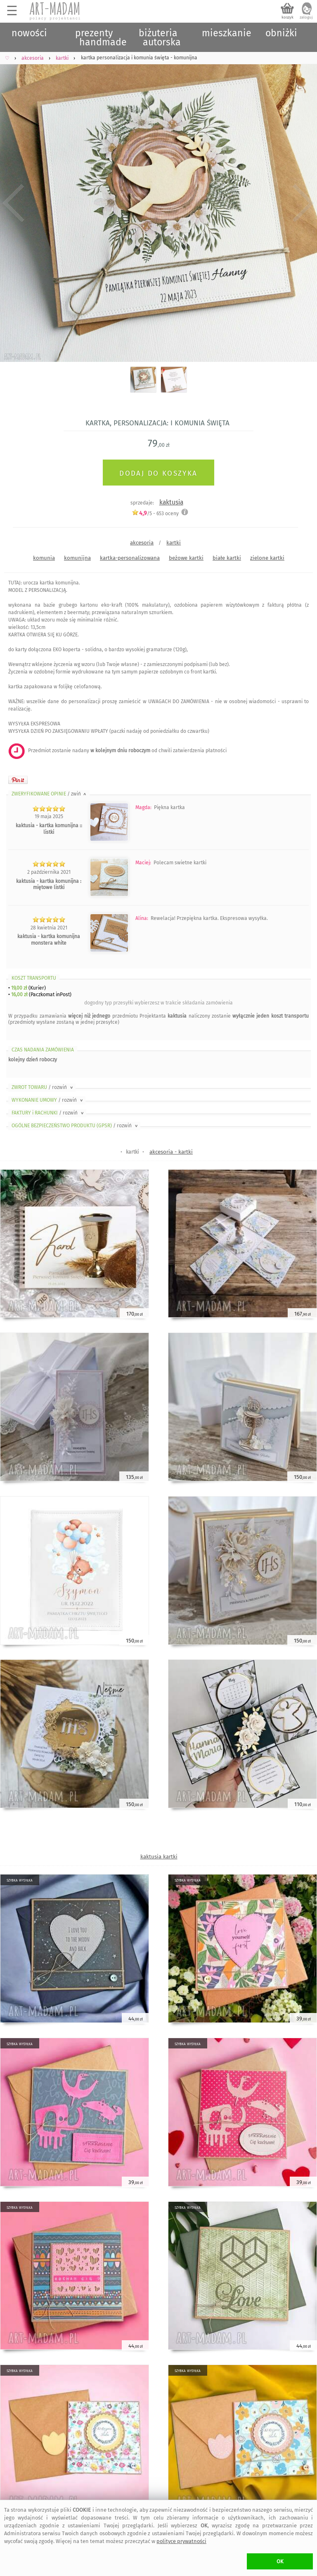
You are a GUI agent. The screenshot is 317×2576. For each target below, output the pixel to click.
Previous (13, 203)
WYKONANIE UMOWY (48, 1100)
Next (303, 203)
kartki (173, 543)
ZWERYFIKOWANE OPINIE (50, 794)
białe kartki (227, 558)
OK (280, 2561)
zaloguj (306, 17)
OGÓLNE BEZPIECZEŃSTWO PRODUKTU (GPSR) (75, 1125)
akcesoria (142, 543)
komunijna (77, 558)
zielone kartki (267, 558)
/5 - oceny (155, 513)
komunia (44, 558)
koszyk (287, 17)
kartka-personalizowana (130, 558)
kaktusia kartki (158, 1856)
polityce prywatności (181, 2541)
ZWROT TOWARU (43, 1087)
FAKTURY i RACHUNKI (48, 1113)
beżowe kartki (186, 558)
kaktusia (171, 502)
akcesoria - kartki (171, 1152)
